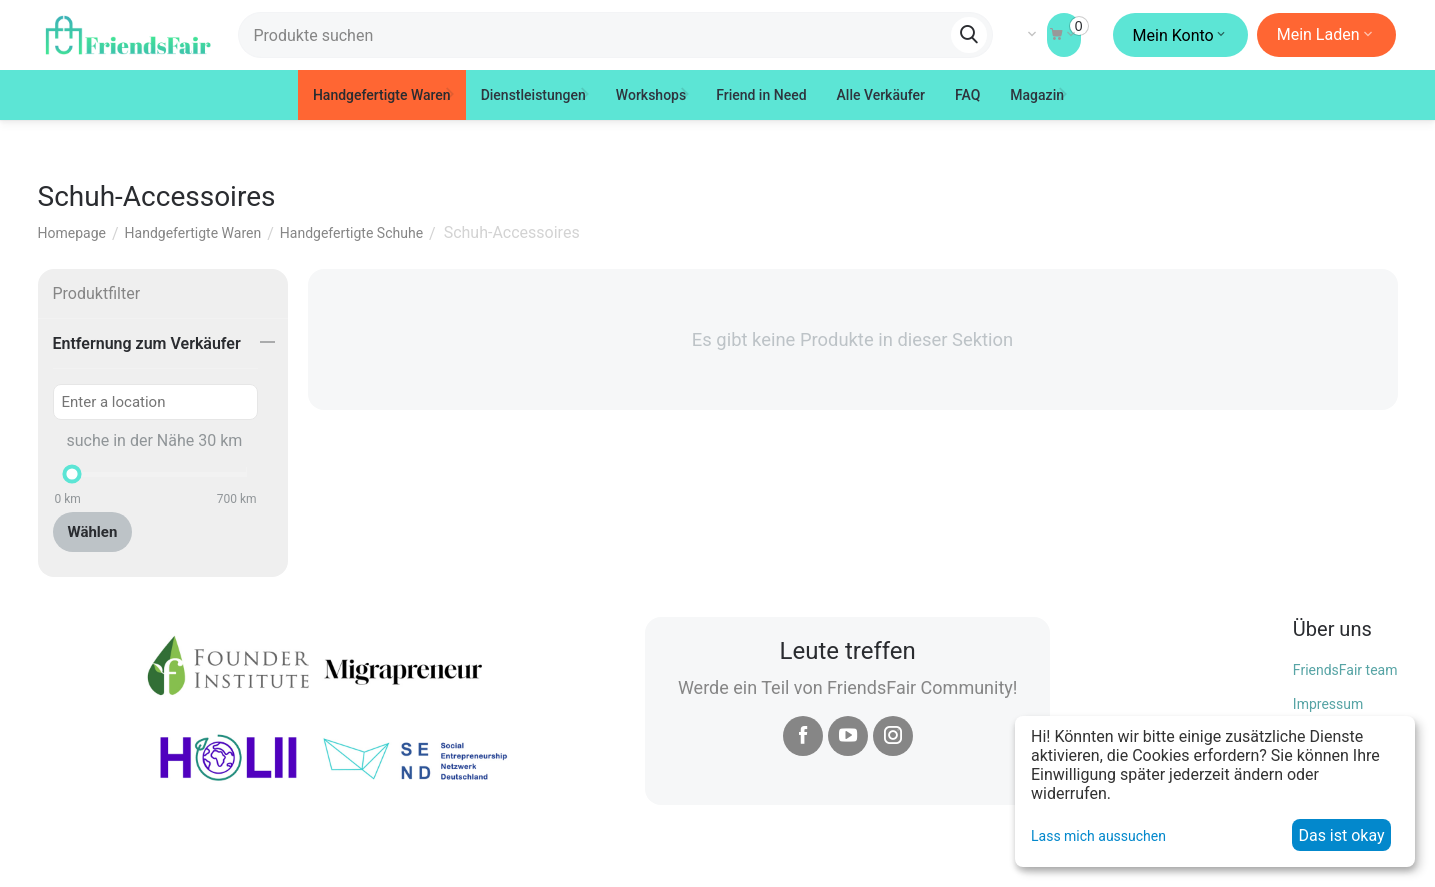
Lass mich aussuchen (1098, 836)
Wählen (93, 532)
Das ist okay (1341, 835)
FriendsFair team (1345, 670)
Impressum (1328, 704)
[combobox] (615, 35)
